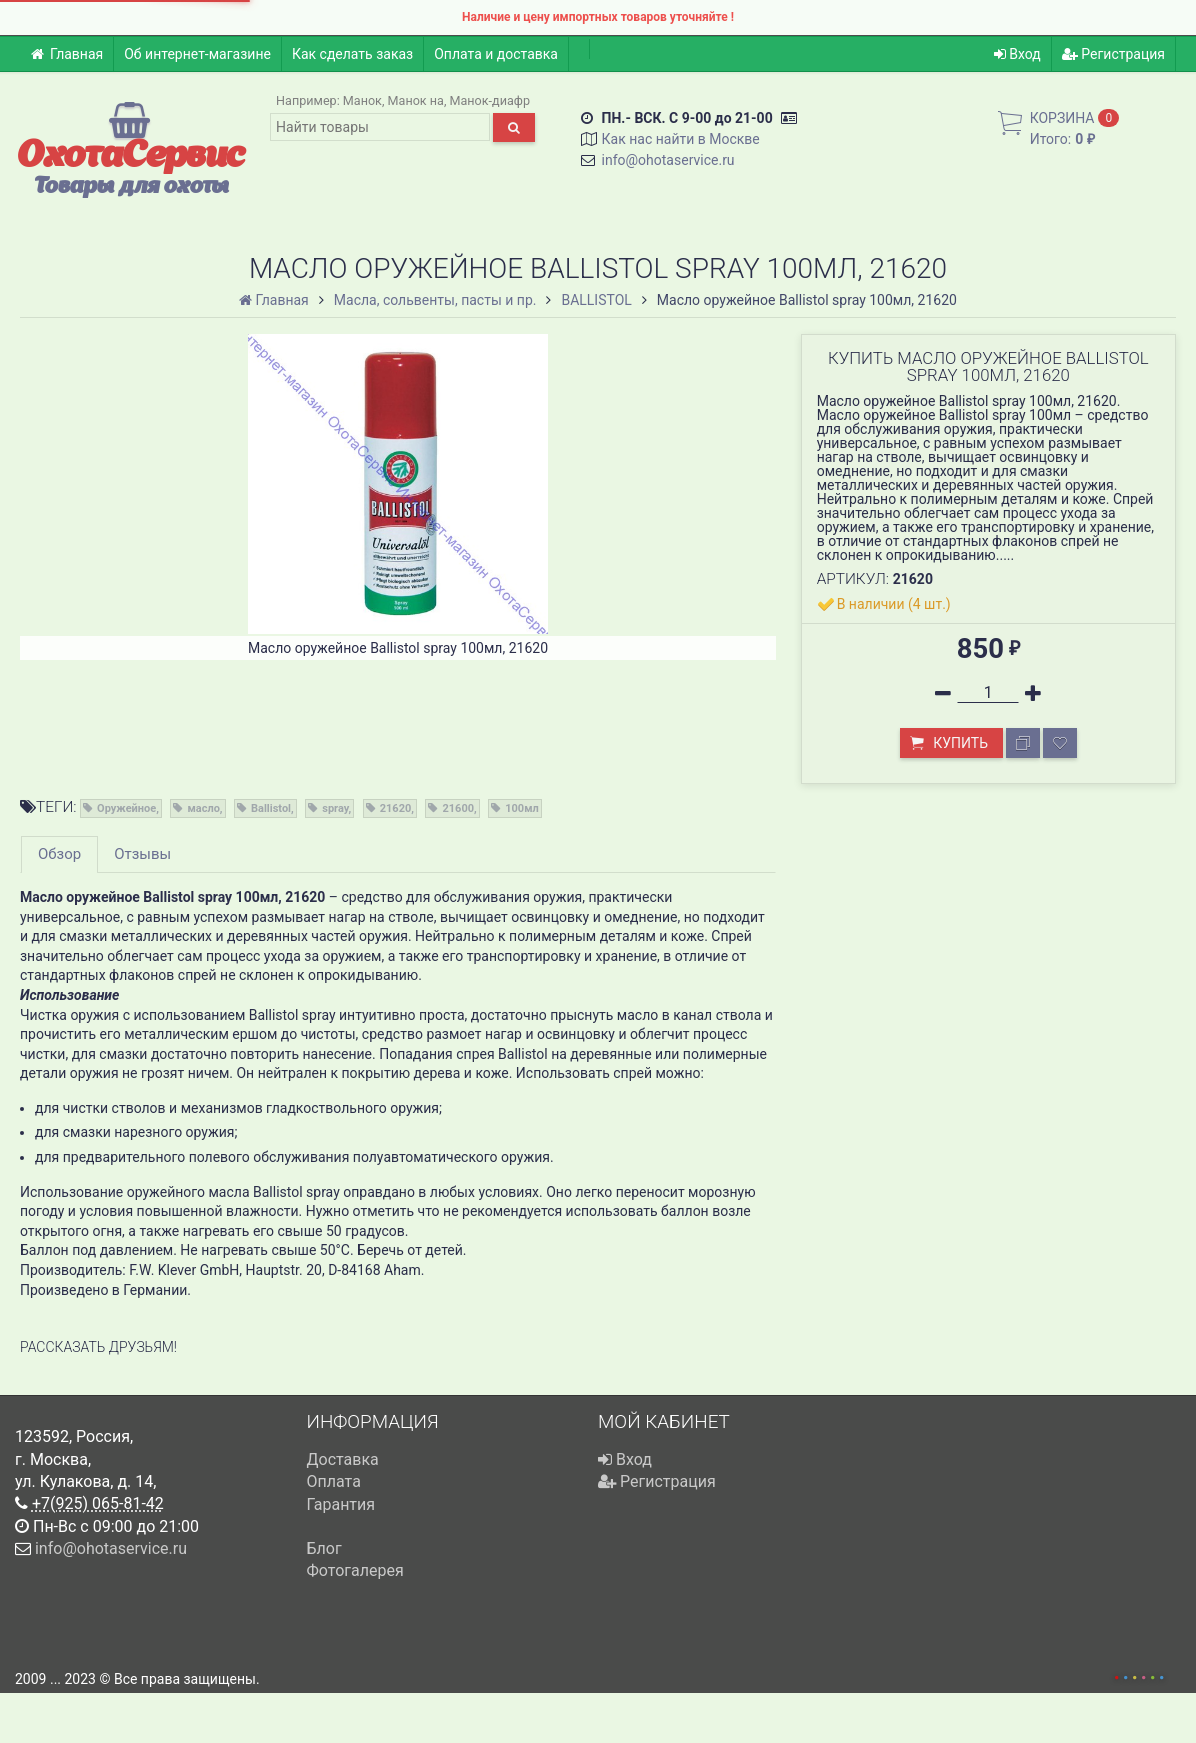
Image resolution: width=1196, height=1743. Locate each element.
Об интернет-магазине (197, 54)
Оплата (334, 1481)
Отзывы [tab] (142, 854)
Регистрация (1113, 54)
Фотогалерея (355, 1570)
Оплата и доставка (496, 54)
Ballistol (271, 808)
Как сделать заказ (352, 54)
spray (335, 808)
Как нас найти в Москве (681, 139)
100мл (522, 808)
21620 (396, 808)
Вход (1017, 54)
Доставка (343, 1459)
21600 (458, 808)
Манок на (416, 100)
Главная (66, 54)
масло (203, 808)
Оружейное (126, 808)
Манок (362, 100)
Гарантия (341, 1504)
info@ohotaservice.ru (668, 160)
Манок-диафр (490, 100)
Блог (324, 1548)
